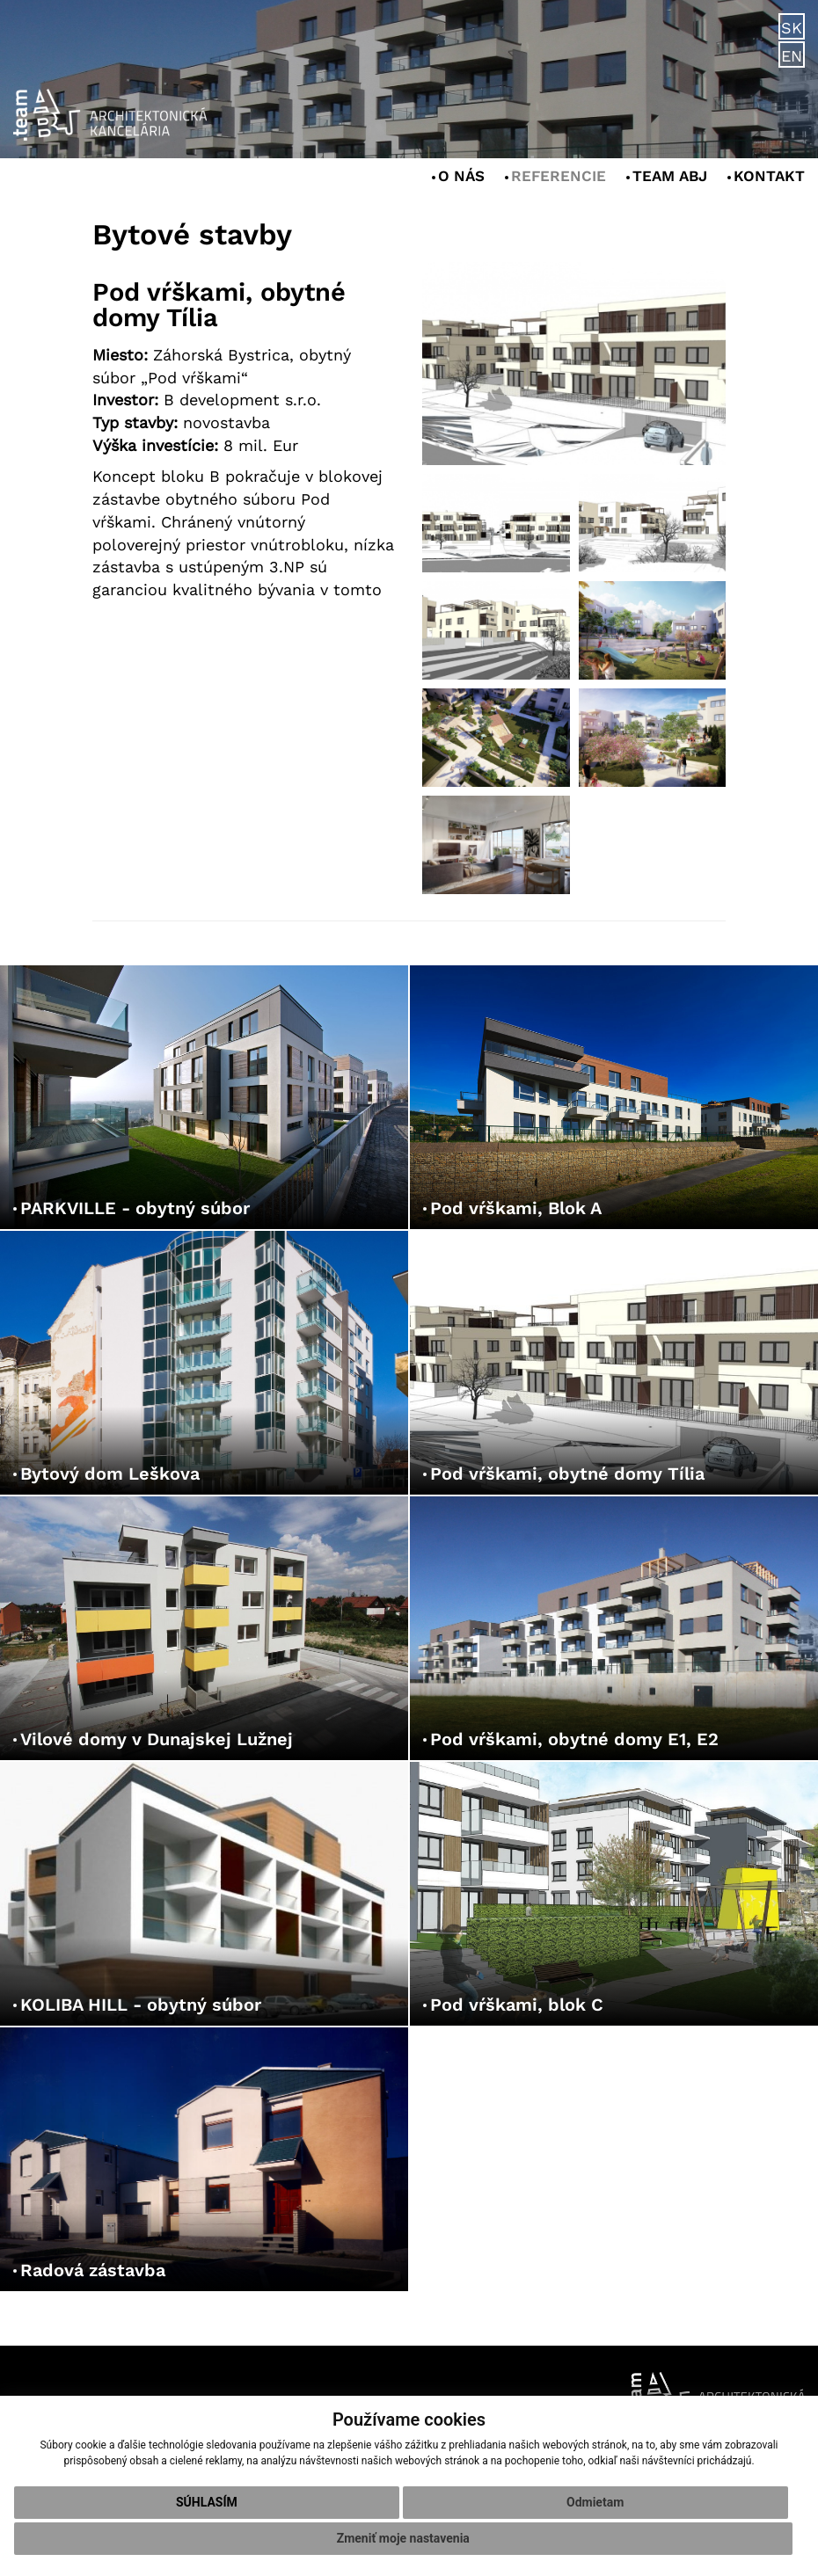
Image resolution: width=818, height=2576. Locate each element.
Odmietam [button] (595, 2502)
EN (791, 56)
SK (791, 27)
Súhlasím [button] (206, 2502)
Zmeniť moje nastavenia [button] (403, 2538)
